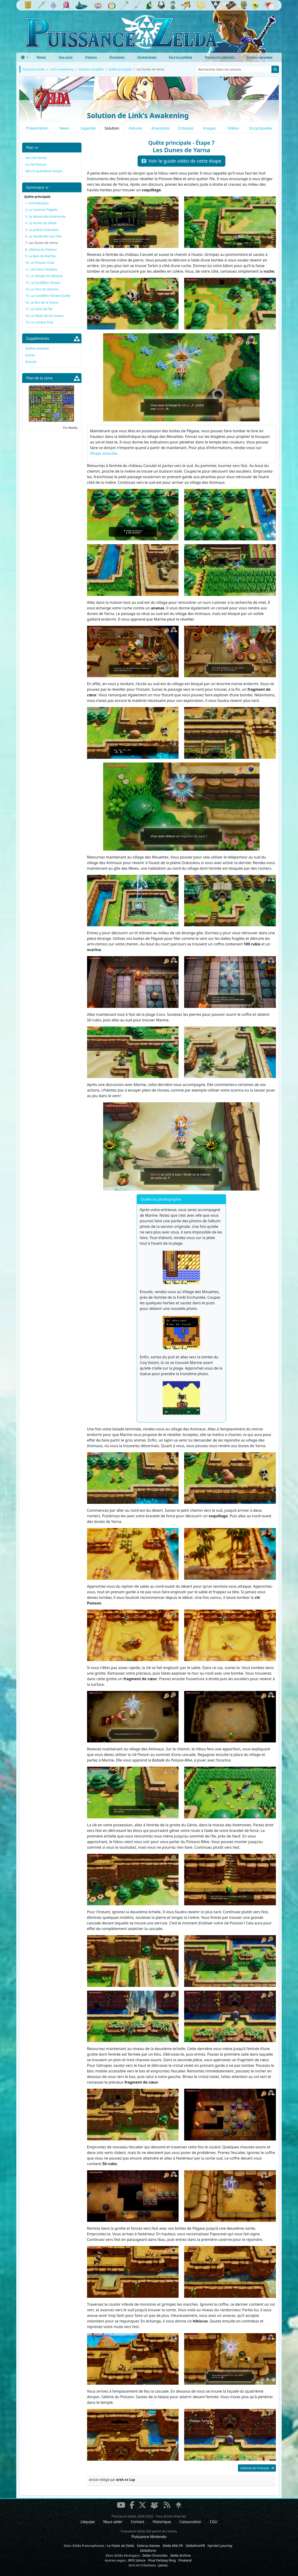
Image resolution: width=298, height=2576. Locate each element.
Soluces (66, 57)
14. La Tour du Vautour (42, 289)
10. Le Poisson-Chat (39, 262)
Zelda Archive (180, 2555)
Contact (137, 2521)
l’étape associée (103, 453)
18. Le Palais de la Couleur (44, 315)
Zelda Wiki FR (173, 2545)
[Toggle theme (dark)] (24, 57)
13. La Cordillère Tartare (43, 282)
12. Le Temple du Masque (44, 276)
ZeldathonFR (195, 2545)
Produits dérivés (219, 57)
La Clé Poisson (35, 164)
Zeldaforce (148, 2550)
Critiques (185, 128)
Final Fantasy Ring (162, 2560)
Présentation (37, 128)
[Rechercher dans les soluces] (234, 69)
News (41, 57)
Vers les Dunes (36, 157)
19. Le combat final (39, 322)
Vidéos (91, 57)
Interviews (146, 57)
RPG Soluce (136, 2560)
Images (209, 128)
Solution (112, 128)
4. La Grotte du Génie (41, 223)
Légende (88, 128)
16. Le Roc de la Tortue (41, 302)
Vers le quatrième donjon (44, 171)
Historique (162, 2521)
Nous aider (112, 2521)
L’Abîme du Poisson (257, 2468)
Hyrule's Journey (220, 2545)
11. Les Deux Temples (41, 269)
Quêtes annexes (37, 348)
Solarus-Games (148, 2545)
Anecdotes (161, 128)
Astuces (135, 128)
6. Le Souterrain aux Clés (43, 236)
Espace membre (260, 57)
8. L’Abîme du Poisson (41, 249)
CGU (213, 2521)
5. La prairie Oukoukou (42, 229)
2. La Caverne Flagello (41, 209)
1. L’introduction (37, 203)
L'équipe (88, 2521)
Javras (163, 2565)
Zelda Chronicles (154, 2555)
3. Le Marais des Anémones (45, 216)
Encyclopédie (180, 57)
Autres (30, 355)
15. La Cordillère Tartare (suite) (47, 295)
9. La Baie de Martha (40, 256)
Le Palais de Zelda (120, 2545)
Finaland (184, 2560)
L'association (190, 2521)
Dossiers (117, 57)
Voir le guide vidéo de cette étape (181, 161)
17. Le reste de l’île (38, 309)
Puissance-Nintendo (149, 2536)
